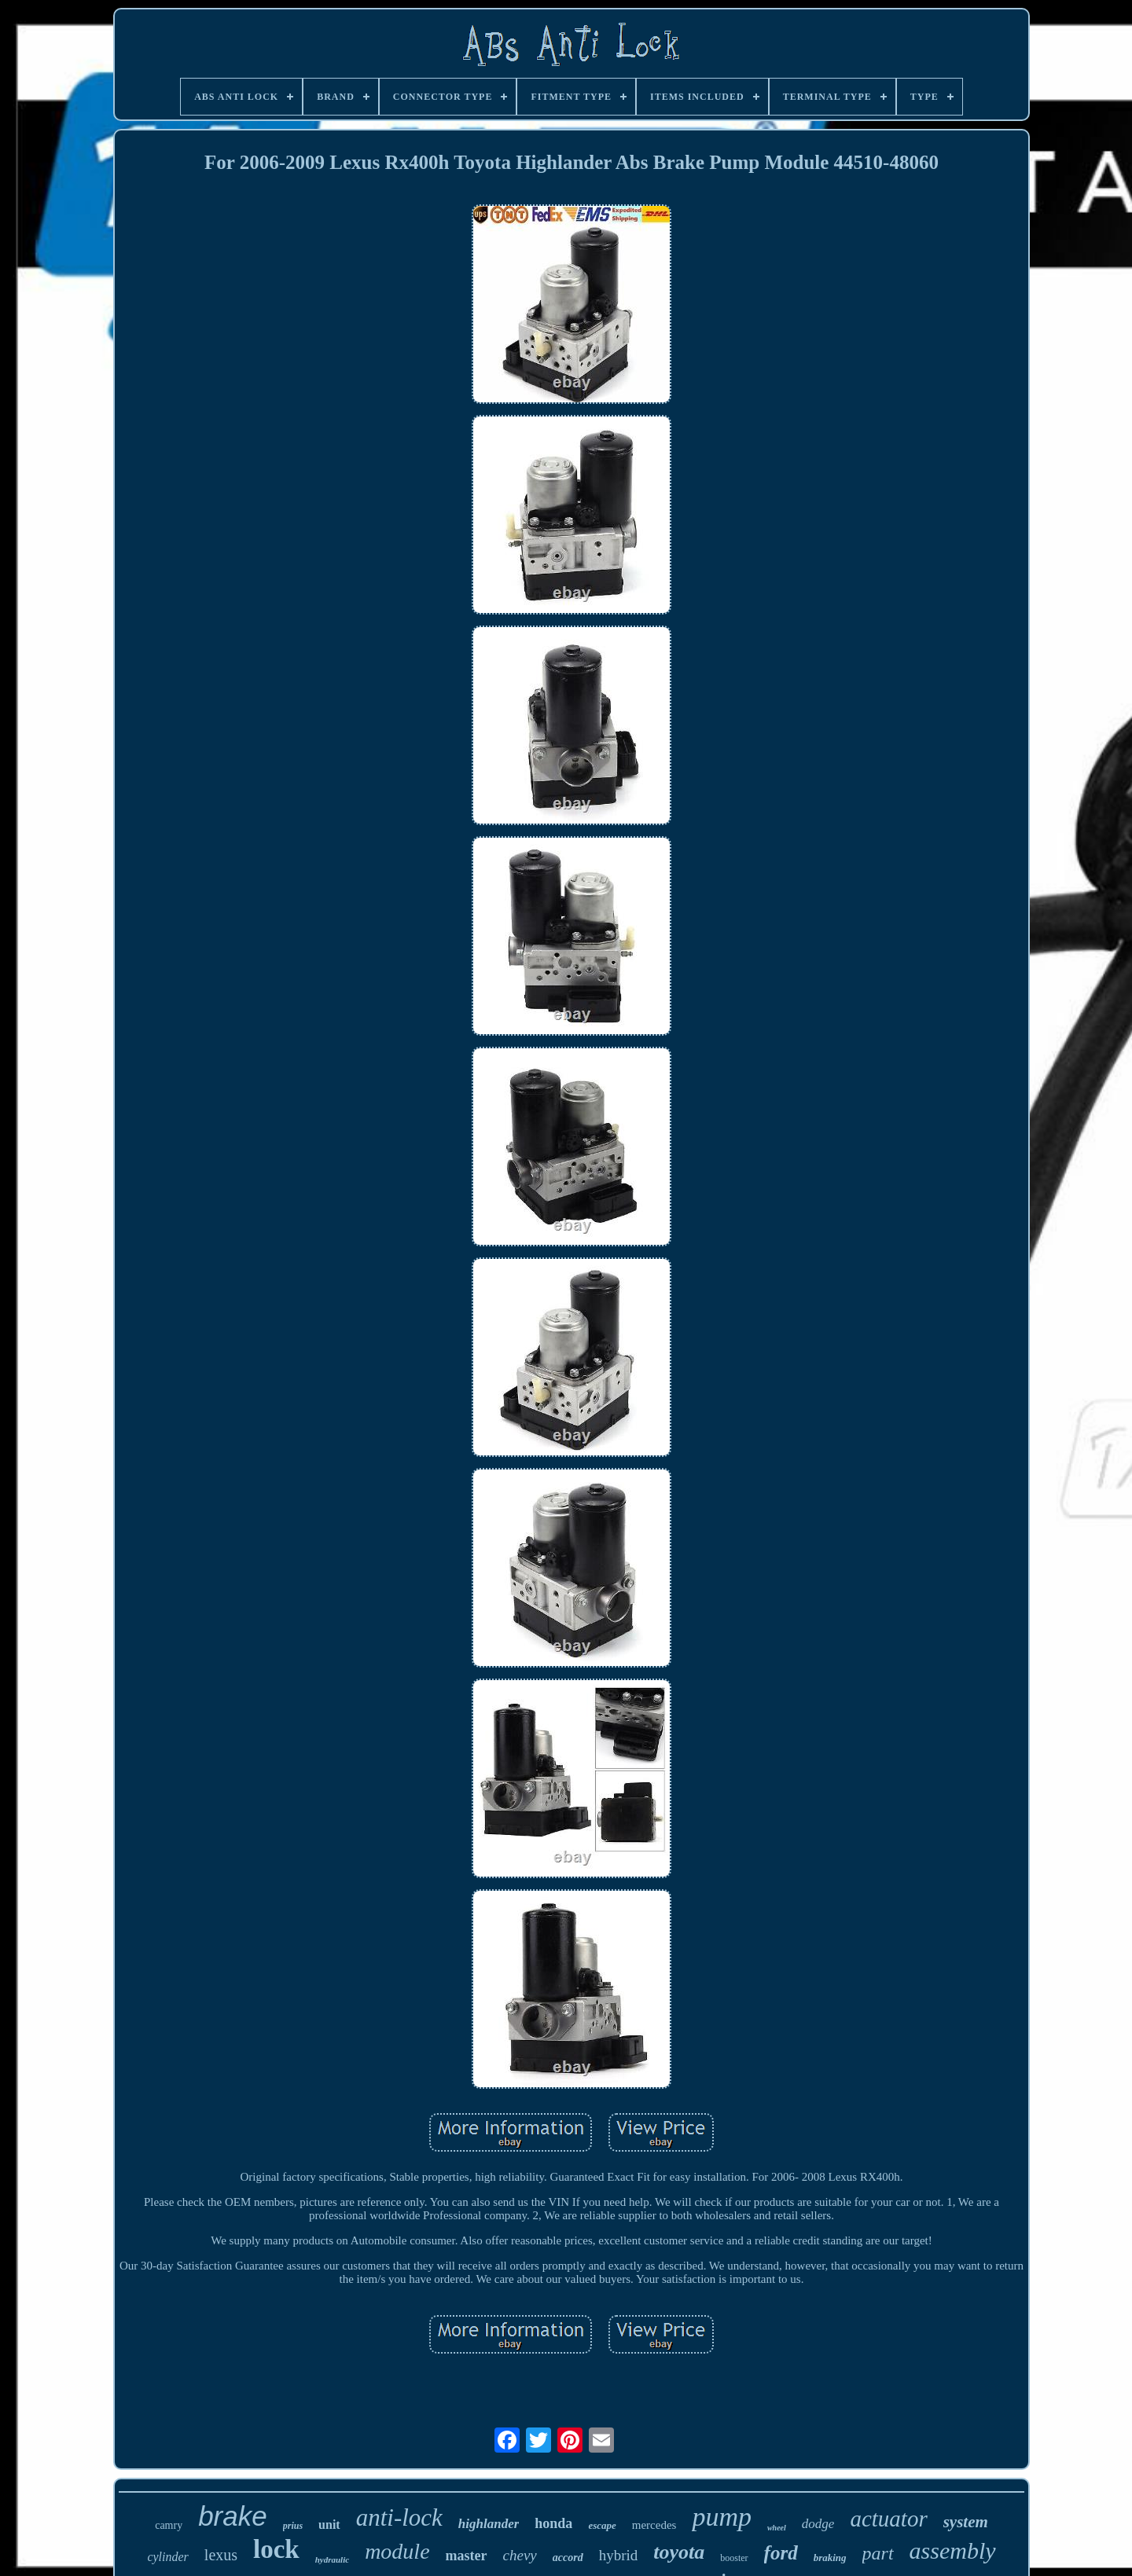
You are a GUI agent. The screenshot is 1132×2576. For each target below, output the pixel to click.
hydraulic (332, 2559)
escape (602, 2525)
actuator (888, 2518)
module (397, 2551)
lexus (220, 2554)
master (466, 2555)
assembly (953, 2550)
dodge (818, 2523)
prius (293, 2525)
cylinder (167, 2556)
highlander (488, 2523)
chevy (520, 2555)
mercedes (654, 2525)
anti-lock (399, 2517)
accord (568, 2557)
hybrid (618, 2555)
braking (830, 2557)
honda (553, 2523)
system (965, 2521)
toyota (678, 2552)
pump (722, 2516)
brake (232, 2516)
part (878, 2553)
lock (276, 2549)
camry (168, 2525)
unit (329, 2524)
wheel (776, 2527)
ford (781, 2552)
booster (734, 2557)
